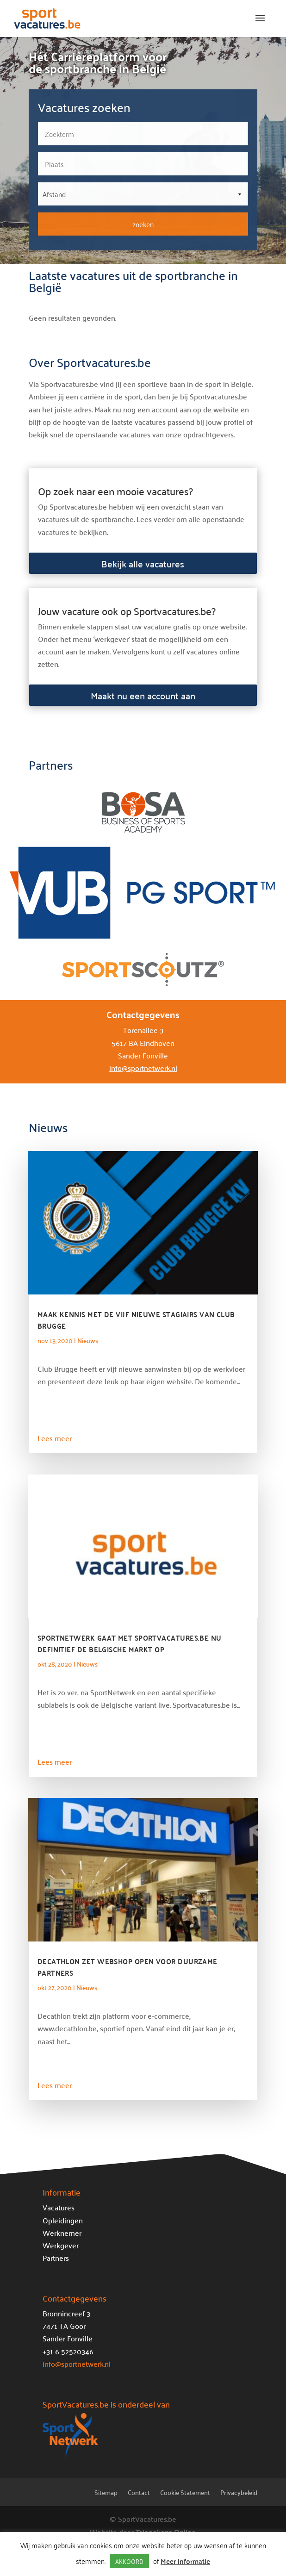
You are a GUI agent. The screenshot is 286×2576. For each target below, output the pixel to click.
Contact (139, 2493)
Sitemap (106, 2493)
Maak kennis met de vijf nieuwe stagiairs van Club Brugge (136, 1319)
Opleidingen (63, 2220)
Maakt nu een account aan (143, 695)
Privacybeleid (238, 2493)
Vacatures (59, 2207)
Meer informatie (185, 2561)
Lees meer (54, 1437)
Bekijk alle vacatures (142, 563)
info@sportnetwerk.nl (143, 1067)
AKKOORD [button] (129, 2561)
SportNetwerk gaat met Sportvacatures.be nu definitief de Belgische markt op (129, 1643)
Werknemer (62, 2232)
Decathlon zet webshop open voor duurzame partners (127, 1966)
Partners (56, 2257)
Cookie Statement (185, 2493)
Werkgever (61, 2245)
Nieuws (87, 1340)
